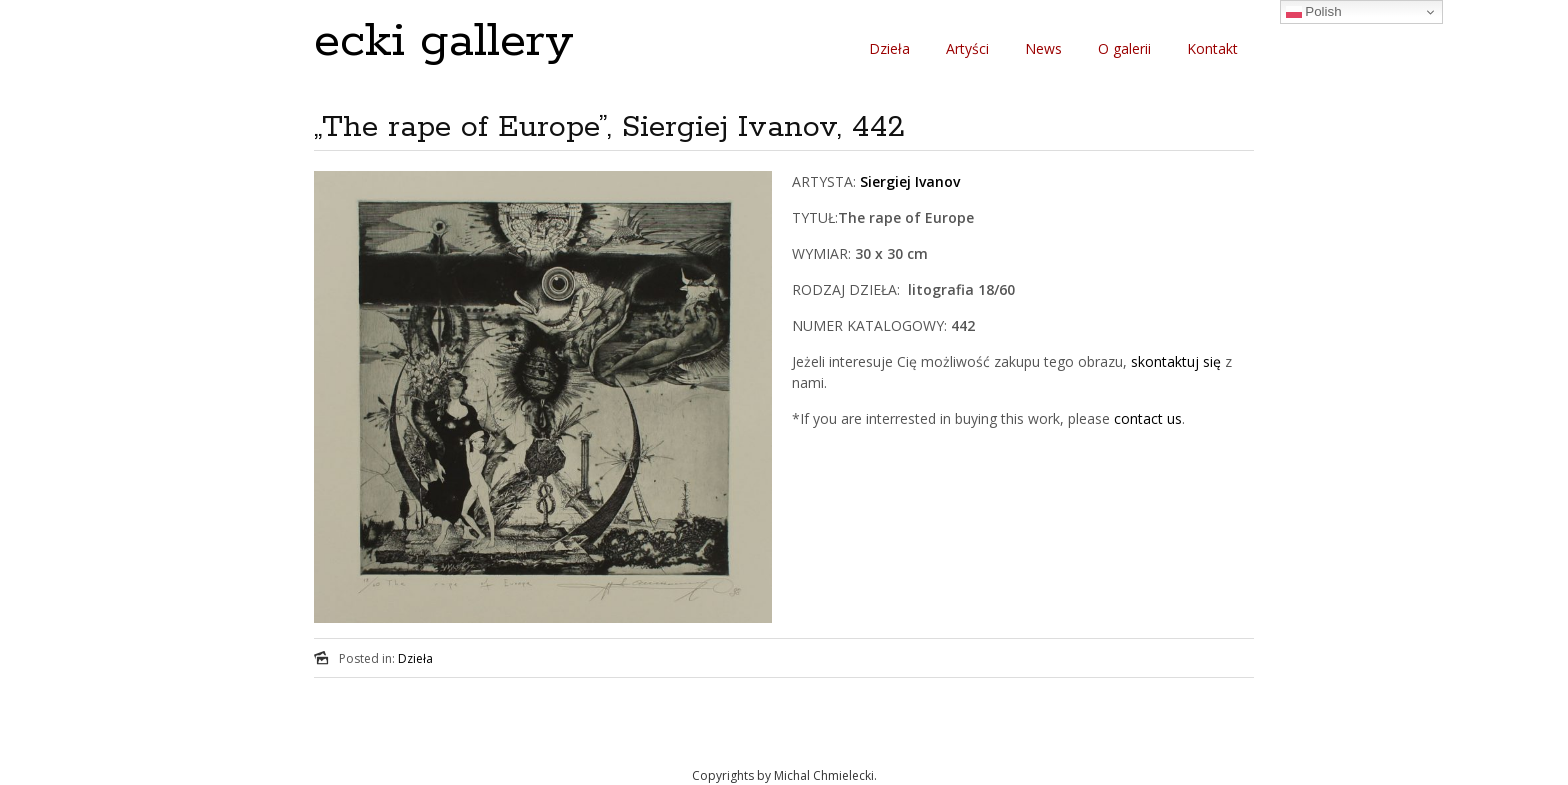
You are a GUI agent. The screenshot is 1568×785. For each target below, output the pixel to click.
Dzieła (889, 48)
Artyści (967, 48)
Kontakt (1212, 48)
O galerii (1124, 48)
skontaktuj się (1174, 361)
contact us (1148, 418)
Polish (1314, 12)
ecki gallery (444, 41)
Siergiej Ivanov (910, 181)
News (1043, 48)
